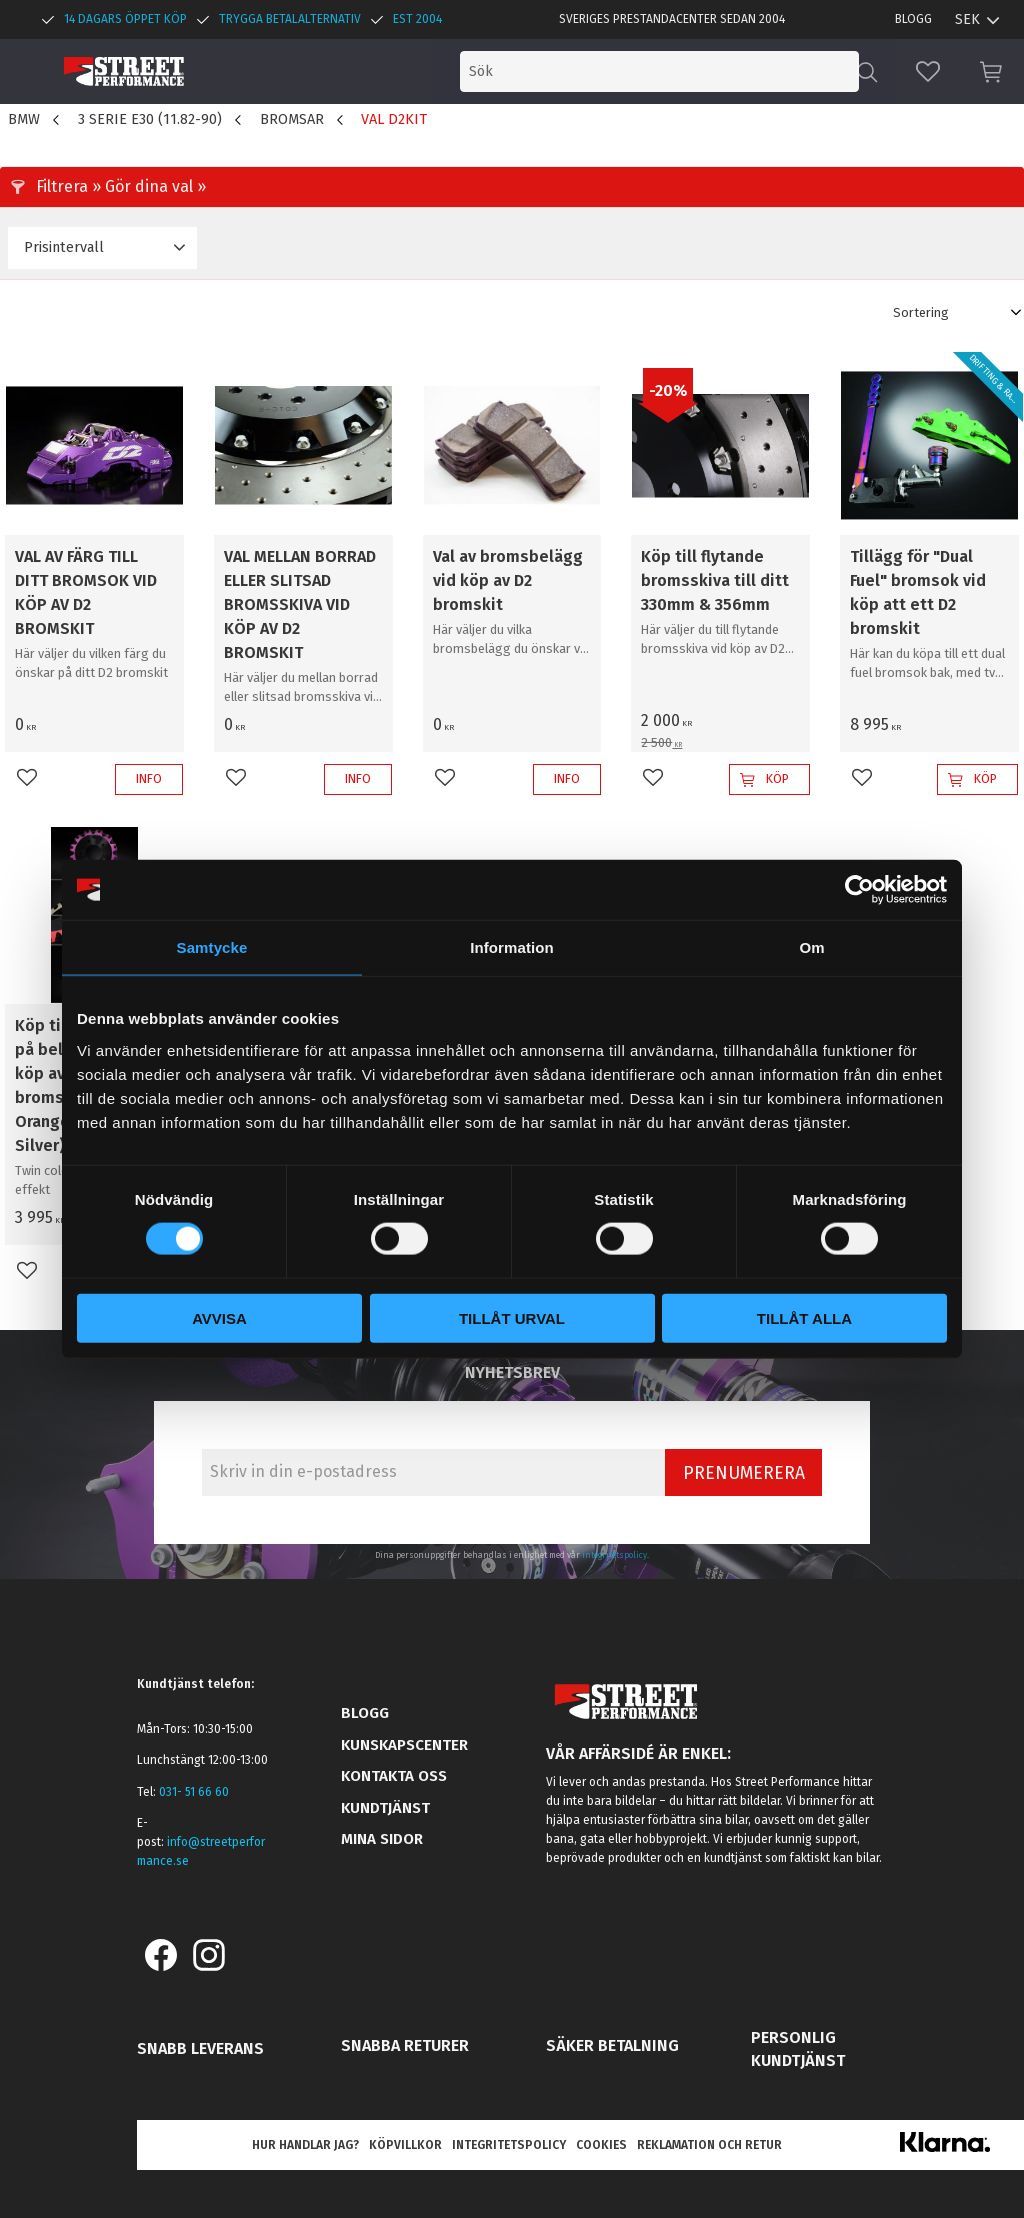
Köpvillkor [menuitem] (405, 2145)
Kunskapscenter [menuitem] (404, 1745)
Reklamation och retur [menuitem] (709, 2145)
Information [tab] (512, 947)
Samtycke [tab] (212, 947)
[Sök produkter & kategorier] (692, 71)
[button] (928, 71)
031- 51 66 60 (194, 1792)
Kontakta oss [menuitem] (394, 1776)
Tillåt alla (804, 1317)
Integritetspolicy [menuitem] (509, 2145)
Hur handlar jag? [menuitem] (305, 2145)
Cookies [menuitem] (601, 2145)
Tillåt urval (512, 1317)
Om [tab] (811, 947)
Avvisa (219, 1317)
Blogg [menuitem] (913, 19)
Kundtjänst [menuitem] (385, 1808)
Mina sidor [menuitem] (382, 1839)
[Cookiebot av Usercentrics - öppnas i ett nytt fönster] (859, 890)
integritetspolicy (614, 1555)
